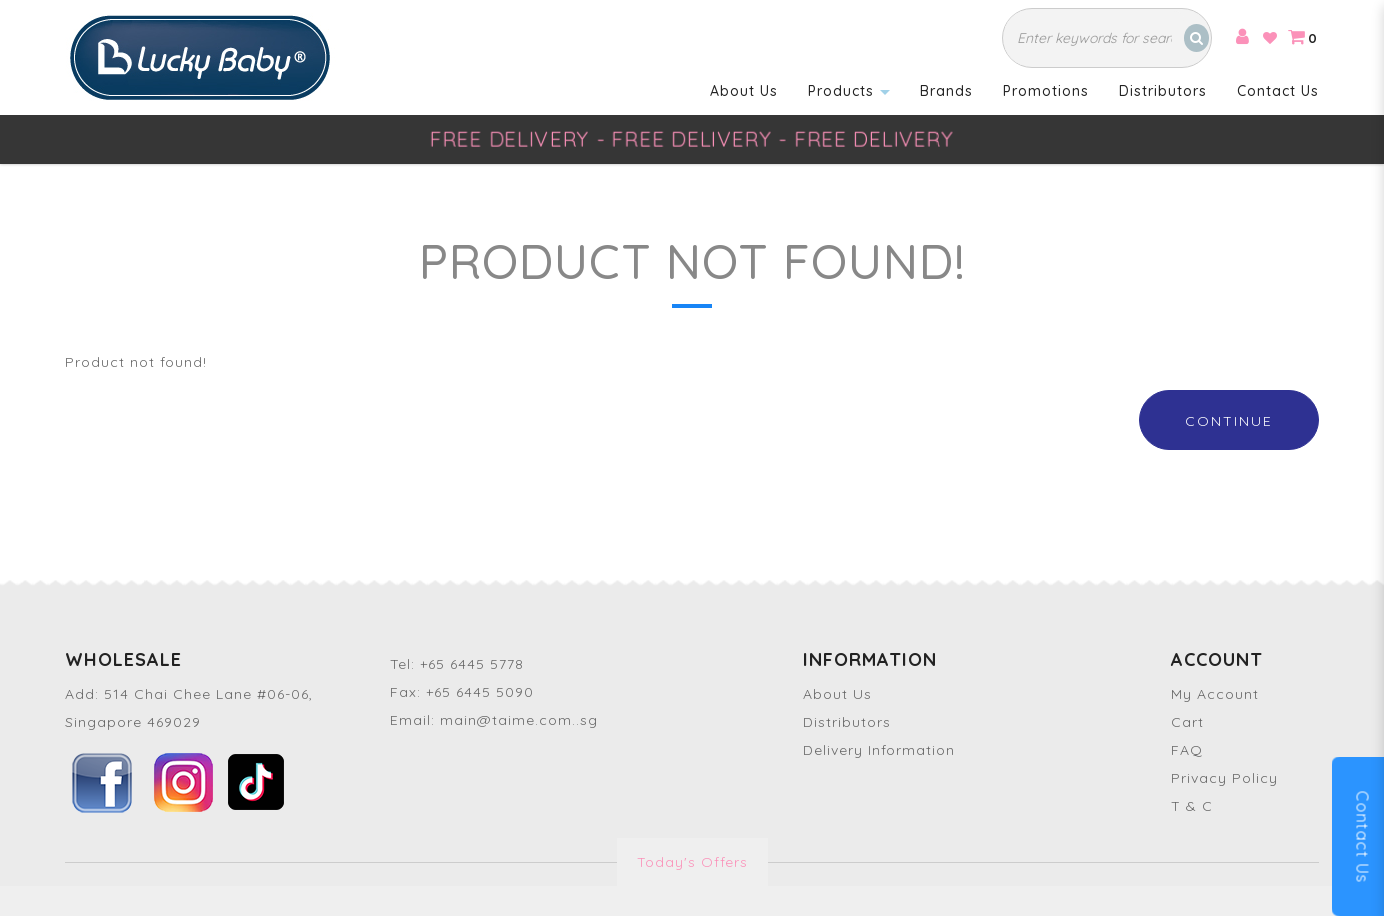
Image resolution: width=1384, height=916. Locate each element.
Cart (1187, 722)
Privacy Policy (1224, 778)
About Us (837, 694)
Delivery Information (879, 750)
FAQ (1187, 750)
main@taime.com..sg (519, 720)
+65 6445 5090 (480, 692)
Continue (1229, 421)
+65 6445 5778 (472, 664)
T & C (1192, 806)
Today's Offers (692, 862)
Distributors (847, 722)
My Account (1215, 694)
